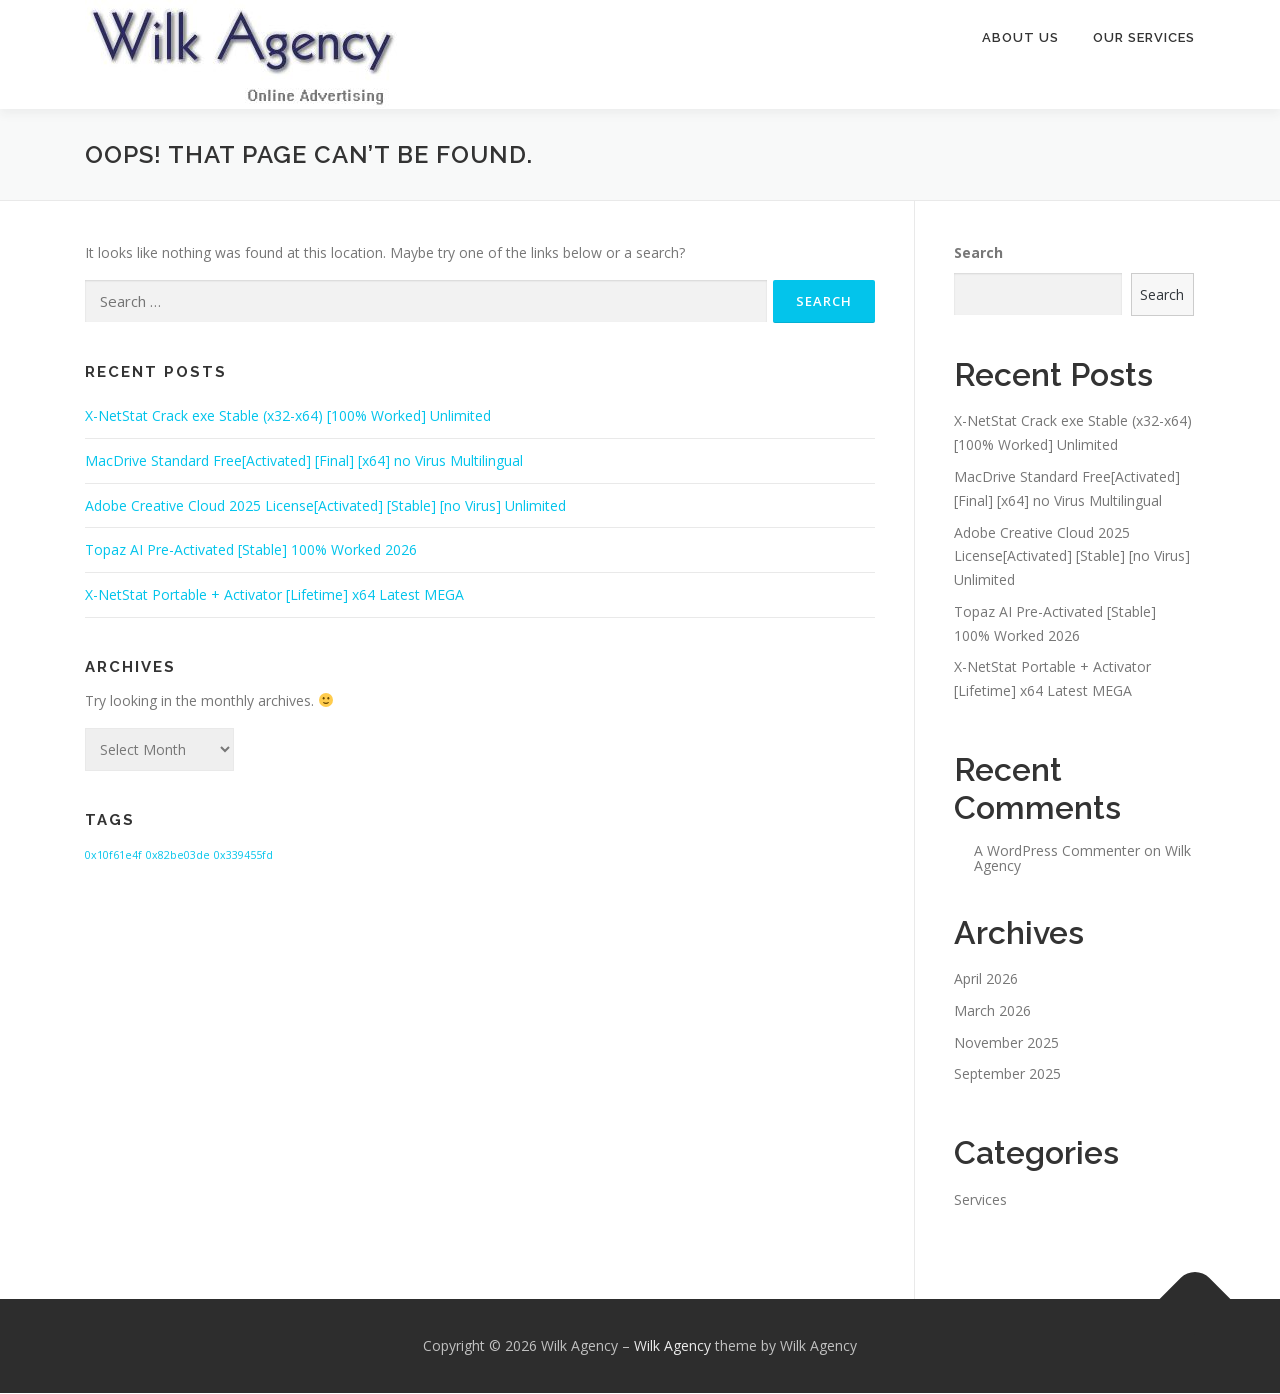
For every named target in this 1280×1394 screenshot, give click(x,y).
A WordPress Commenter (1057, 851)
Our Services (1144, 37)
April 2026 (986, 979)
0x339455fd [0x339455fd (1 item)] (243, 856)
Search (978, 253)
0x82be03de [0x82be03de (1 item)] (178, 856)
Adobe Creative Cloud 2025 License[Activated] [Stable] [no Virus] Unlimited (325, 506)
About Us (1020, 37)
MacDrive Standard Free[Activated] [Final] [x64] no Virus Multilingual (304, 461)
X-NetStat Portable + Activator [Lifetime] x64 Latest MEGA (274, 595)
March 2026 (992, 1011)
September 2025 (1007, 1074)
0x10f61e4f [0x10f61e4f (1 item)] (113, 856)
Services (980, 1200)
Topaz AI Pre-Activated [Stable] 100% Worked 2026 (251, 550)
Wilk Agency (672, 1346)
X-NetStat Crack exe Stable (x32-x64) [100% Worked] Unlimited (288, 416)
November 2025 (1006, 1043)
